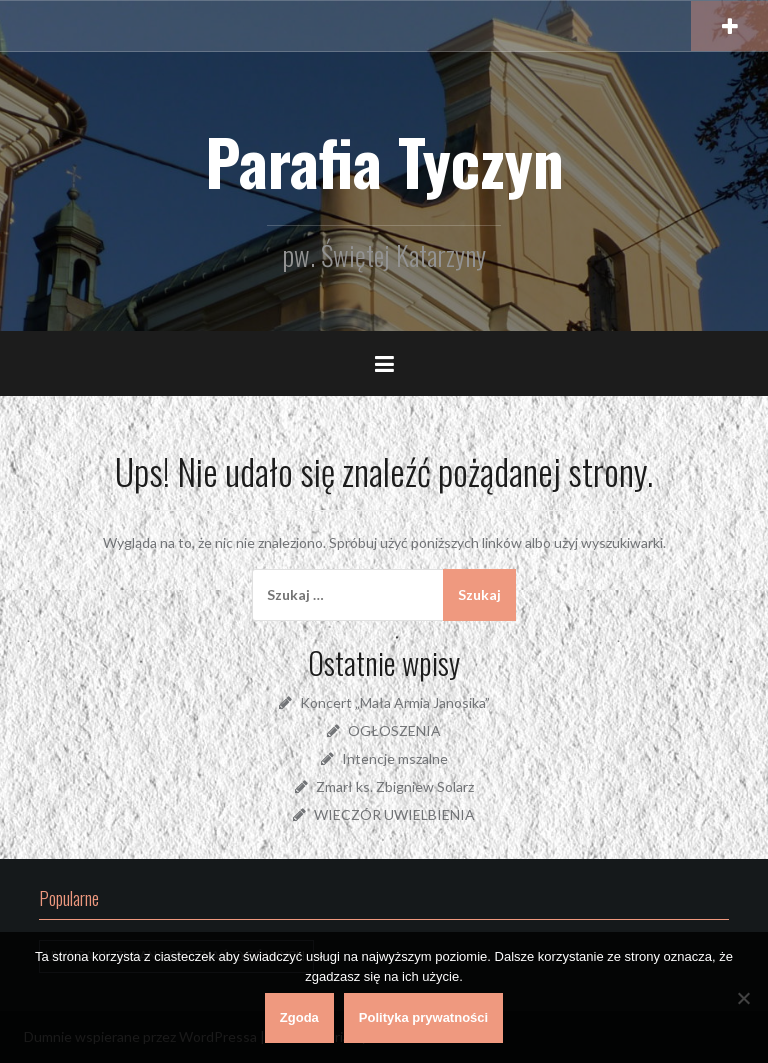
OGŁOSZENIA (394, 730)
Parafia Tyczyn (384, 161)
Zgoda (299, 1017)
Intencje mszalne (395, 758)
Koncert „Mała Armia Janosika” (395, 702)
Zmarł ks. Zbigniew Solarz (395, 786)
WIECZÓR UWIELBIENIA (394, 814)
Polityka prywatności (423, 1017)
